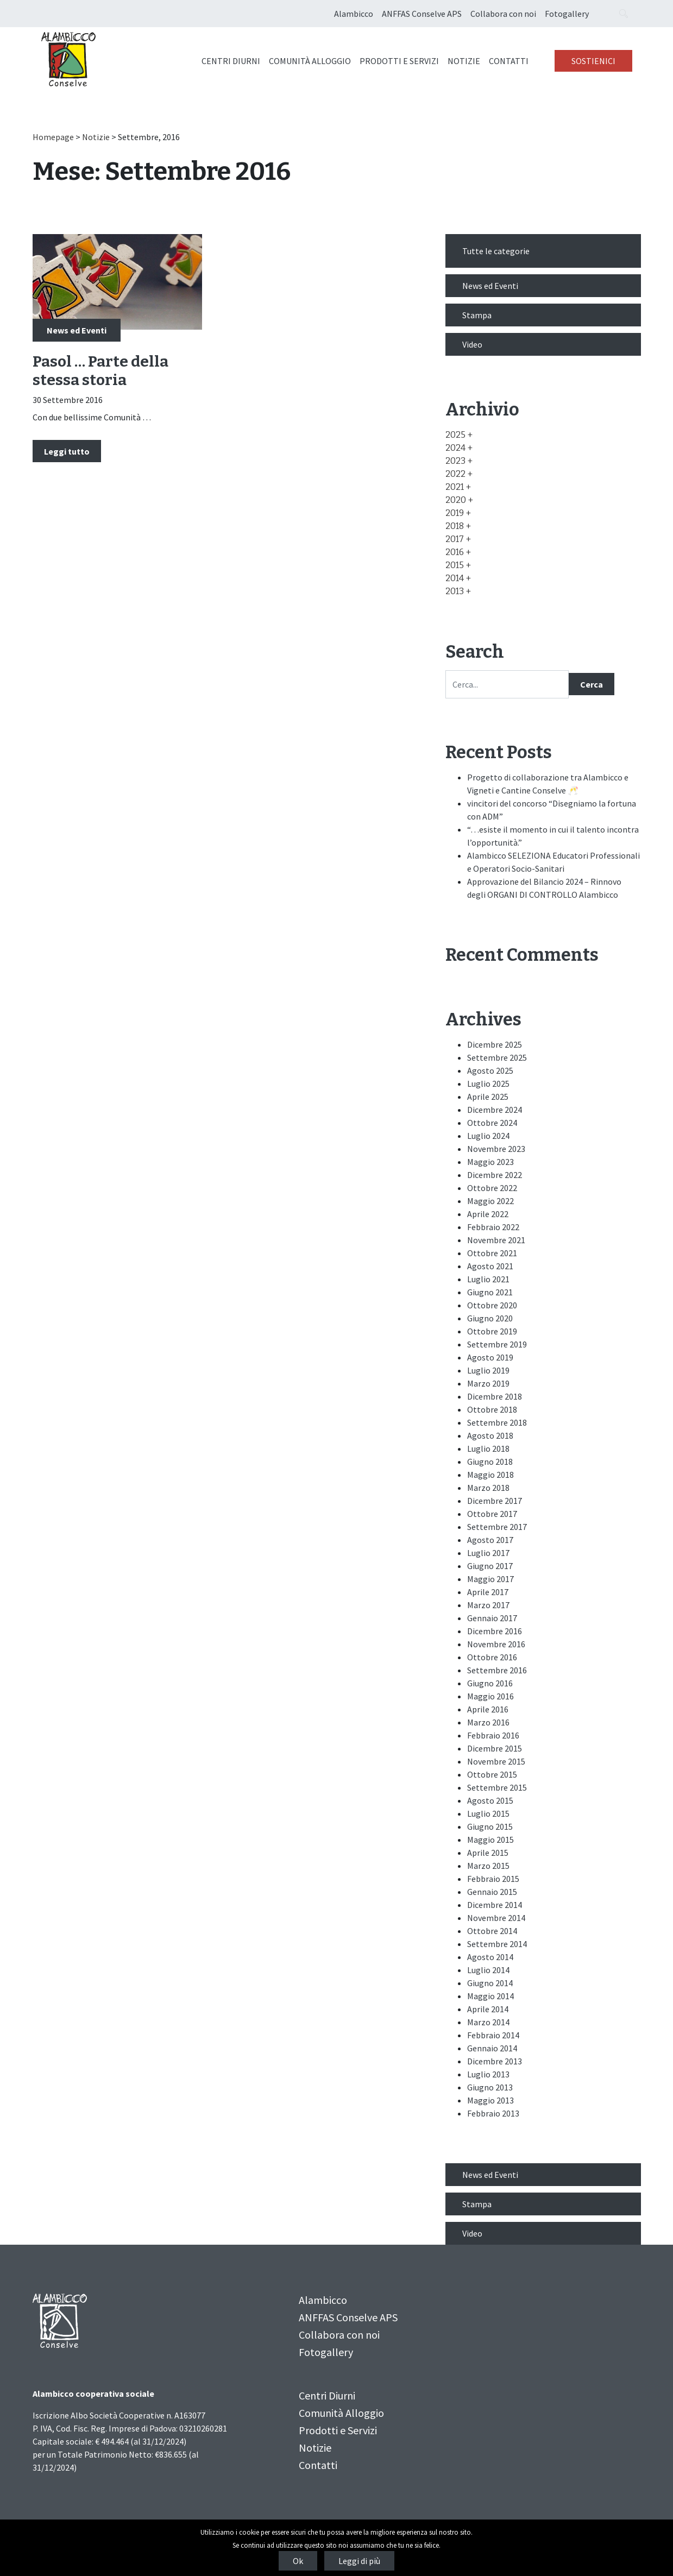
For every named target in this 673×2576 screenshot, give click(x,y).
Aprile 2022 (487, 1213)
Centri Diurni (231, 60)
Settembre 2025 (497, 1057)
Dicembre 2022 (494, 1174)
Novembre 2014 (496, 1917)
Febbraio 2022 (493, 1226)
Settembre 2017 (497, 1526)
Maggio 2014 (490, 1996)
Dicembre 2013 (494, 2061)
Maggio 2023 (490, 1161)
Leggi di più (359, 2560)
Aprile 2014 (487, 2009)
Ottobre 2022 (492, 1187)
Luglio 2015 (488, 1813)
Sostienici (593, 60)
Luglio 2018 (488, 1448)
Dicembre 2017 (494, 1500)
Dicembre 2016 (494, 1631)
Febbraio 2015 (493, 1878)
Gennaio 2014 (492, 2048)
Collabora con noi (503, 13)
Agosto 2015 (490, 1800)
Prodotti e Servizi (399, 60)
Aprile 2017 (487, 1591)
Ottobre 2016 (492, 1657)
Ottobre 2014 (492, 1930)
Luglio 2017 (488, 1552)
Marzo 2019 (488, 1383)
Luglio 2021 (488, 1279)
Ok (298, 2560)
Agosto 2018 (490, 1435)
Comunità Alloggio (310, 60)
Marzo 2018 (488, 1487)
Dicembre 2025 (494, 1044)
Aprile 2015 (487, 1852)
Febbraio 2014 (493, 2035)
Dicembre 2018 (494, 1396)
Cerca (591, 684)
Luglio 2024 (488, 1135)
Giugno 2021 (490, 1292)
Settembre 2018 (497, 1422)
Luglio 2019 (488, 1370)
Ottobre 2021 (492, 1253)
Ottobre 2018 (492, 1409)
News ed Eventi (76, 330)
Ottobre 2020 (492, 1305)
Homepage (53, 136)
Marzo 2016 (488, 1722)
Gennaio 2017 (492, 1618)
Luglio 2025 (488, 1083)
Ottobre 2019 (492, 1331)
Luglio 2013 (488, 2074)
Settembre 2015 (497, 1787)
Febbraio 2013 (493, 2113)
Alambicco (353, 13)
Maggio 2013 (490, 2100)
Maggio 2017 (490, 1578)
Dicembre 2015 (494, 1748)
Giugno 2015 (490, 1826)
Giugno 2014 (490, 1982)
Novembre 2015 (496, 1761)
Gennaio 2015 (492, 1891)
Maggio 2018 (490, 1474)
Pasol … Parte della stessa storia (100, 370)
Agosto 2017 (490, 1539)
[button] (459, 435)
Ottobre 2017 (492, 1513)
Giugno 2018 (490, 1461)
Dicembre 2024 (494, 1109)
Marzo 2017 (488, 1604)
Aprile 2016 (487, 1709)
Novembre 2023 (496, 1148)
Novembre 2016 (496, 1644)
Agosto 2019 (490, 1357)
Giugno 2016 (490, 1683)
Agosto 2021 (490, 1266)
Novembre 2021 (496, 1240)
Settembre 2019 (497, 1344)
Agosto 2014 (490, 1956)
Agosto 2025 (490, 1070)
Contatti (509, 60)
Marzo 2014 (488, 2022)
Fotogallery (567, 13)
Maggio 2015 (490, 1839)
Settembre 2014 (497, 1943)
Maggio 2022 (490, 1200)
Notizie (464, 60)
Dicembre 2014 (494, 1904)
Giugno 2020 (490, 1318)
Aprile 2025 (487, 1096)
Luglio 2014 (488, 1969)
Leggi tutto (67, 451)
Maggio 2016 (490, 1696)
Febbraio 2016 (493, 1735)
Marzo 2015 (488, 1865)
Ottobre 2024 (492, 1122)
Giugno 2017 (490, 1565)
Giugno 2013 (490, 2087)
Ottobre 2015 (492, 1774)
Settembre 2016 (497, 1670)
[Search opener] (623, 13)
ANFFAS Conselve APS (422, 13)
